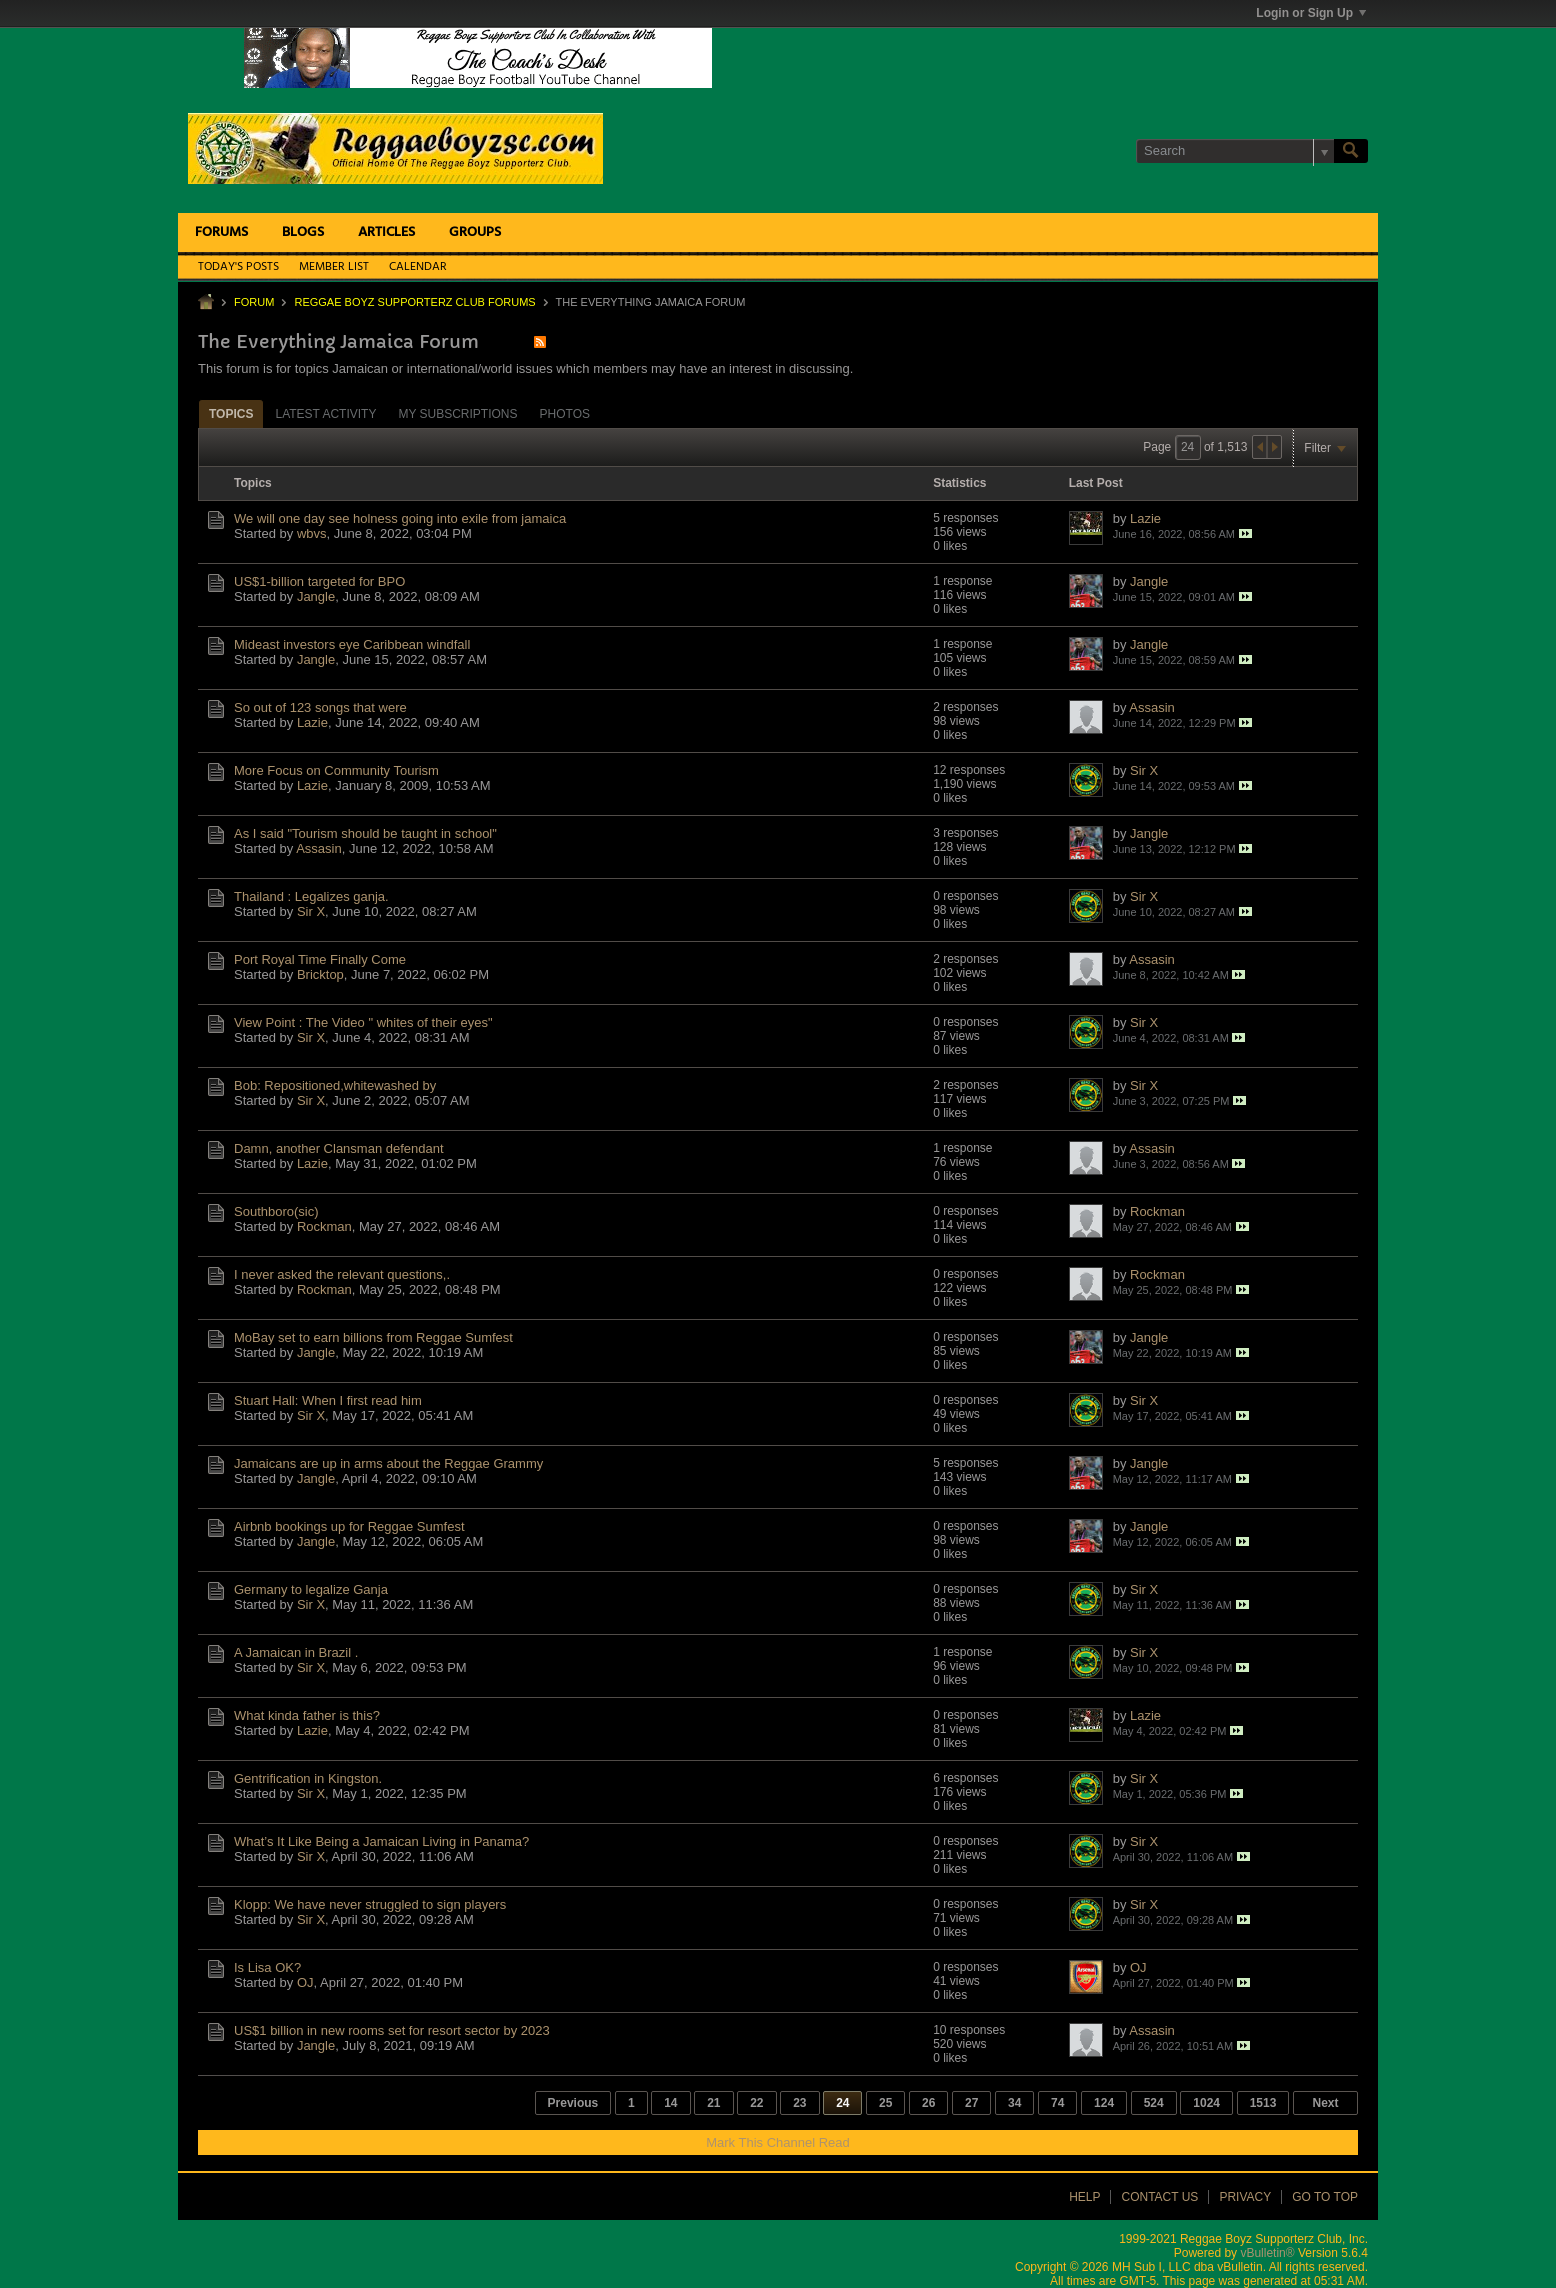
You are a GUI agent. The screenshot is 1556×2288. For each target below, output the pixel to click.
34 (1014, 2103)
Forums (221, 232)
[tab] (231, 413)
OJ (305, 1982)
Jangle (316, 596)
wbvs (312, 533)
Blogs (303, 232)
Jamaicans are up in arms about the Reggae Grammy (388, 1463)
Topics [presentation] (231, 414)
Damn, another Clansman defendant (339, 1148)
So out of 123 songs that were (320, 707)
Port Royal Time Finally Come (320, 959)
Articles (386, 232)
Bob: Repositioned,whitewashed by (335, 1085)
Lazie (1145, 518)
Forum (254, 302)
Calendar (418, 267)
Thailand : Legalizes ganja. (311, 896)
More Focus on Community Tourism (336, 770)
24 (842, 2103)
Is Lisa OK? (267, 1967)
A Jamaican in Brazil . (296, 1652)
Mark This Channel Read (778, 2142)
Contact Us (1159, 2197)
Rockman (324, 1226)
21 (713, 2103)
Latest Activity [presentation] (325, 414)
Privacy (1245, 2197)
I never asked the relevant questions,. (342, 1274)
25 (885, 2103)
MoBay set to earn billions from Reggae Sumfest (373, 1337)
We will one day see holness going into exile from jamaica (400, 518)
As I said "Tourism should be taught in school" (365, 833)
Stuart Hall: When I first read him (328, 1400)
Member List (334, 267)
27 (971, 2103)
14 (670, 2103)
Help (1084, 2197)
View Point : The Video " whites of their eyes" (363, 1022)
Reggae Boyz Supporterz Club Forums (414, 302)
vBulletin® (1267, 2253)
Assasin (1152, 707)
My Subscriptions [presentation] (457, 414)
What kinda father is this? (307, 1715)
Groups (475, 232)
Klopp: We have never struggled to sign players (370, 1904)
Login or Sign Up (1311, 13)
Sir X (1144, 770)
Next (1325, 2103)
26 (928, 2103)
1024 (1206, 2103)
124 (1104, 2103)
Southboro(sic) (276, 1211)
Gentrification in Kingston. (308, 1778)
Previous (573, 2103)
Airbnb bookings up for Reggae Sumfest (349, 1526)
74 (1057, 2103)
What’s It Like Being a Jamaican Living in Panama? (381, 1841)
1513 (1263, 2103)
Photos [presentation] (565, 414)
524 (1154, 2103)
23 (799, 2103)
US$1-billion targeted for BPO (319, 581)
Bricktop (320, 974)
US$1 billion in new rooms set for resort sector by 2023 (392, 2030)
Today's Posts (238, 267)
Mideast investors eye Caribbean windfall (352, 644)
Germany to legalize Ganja (311, 1589)
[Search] (1235, 151)
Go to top (1325, 2197)
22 (756, 2103)
